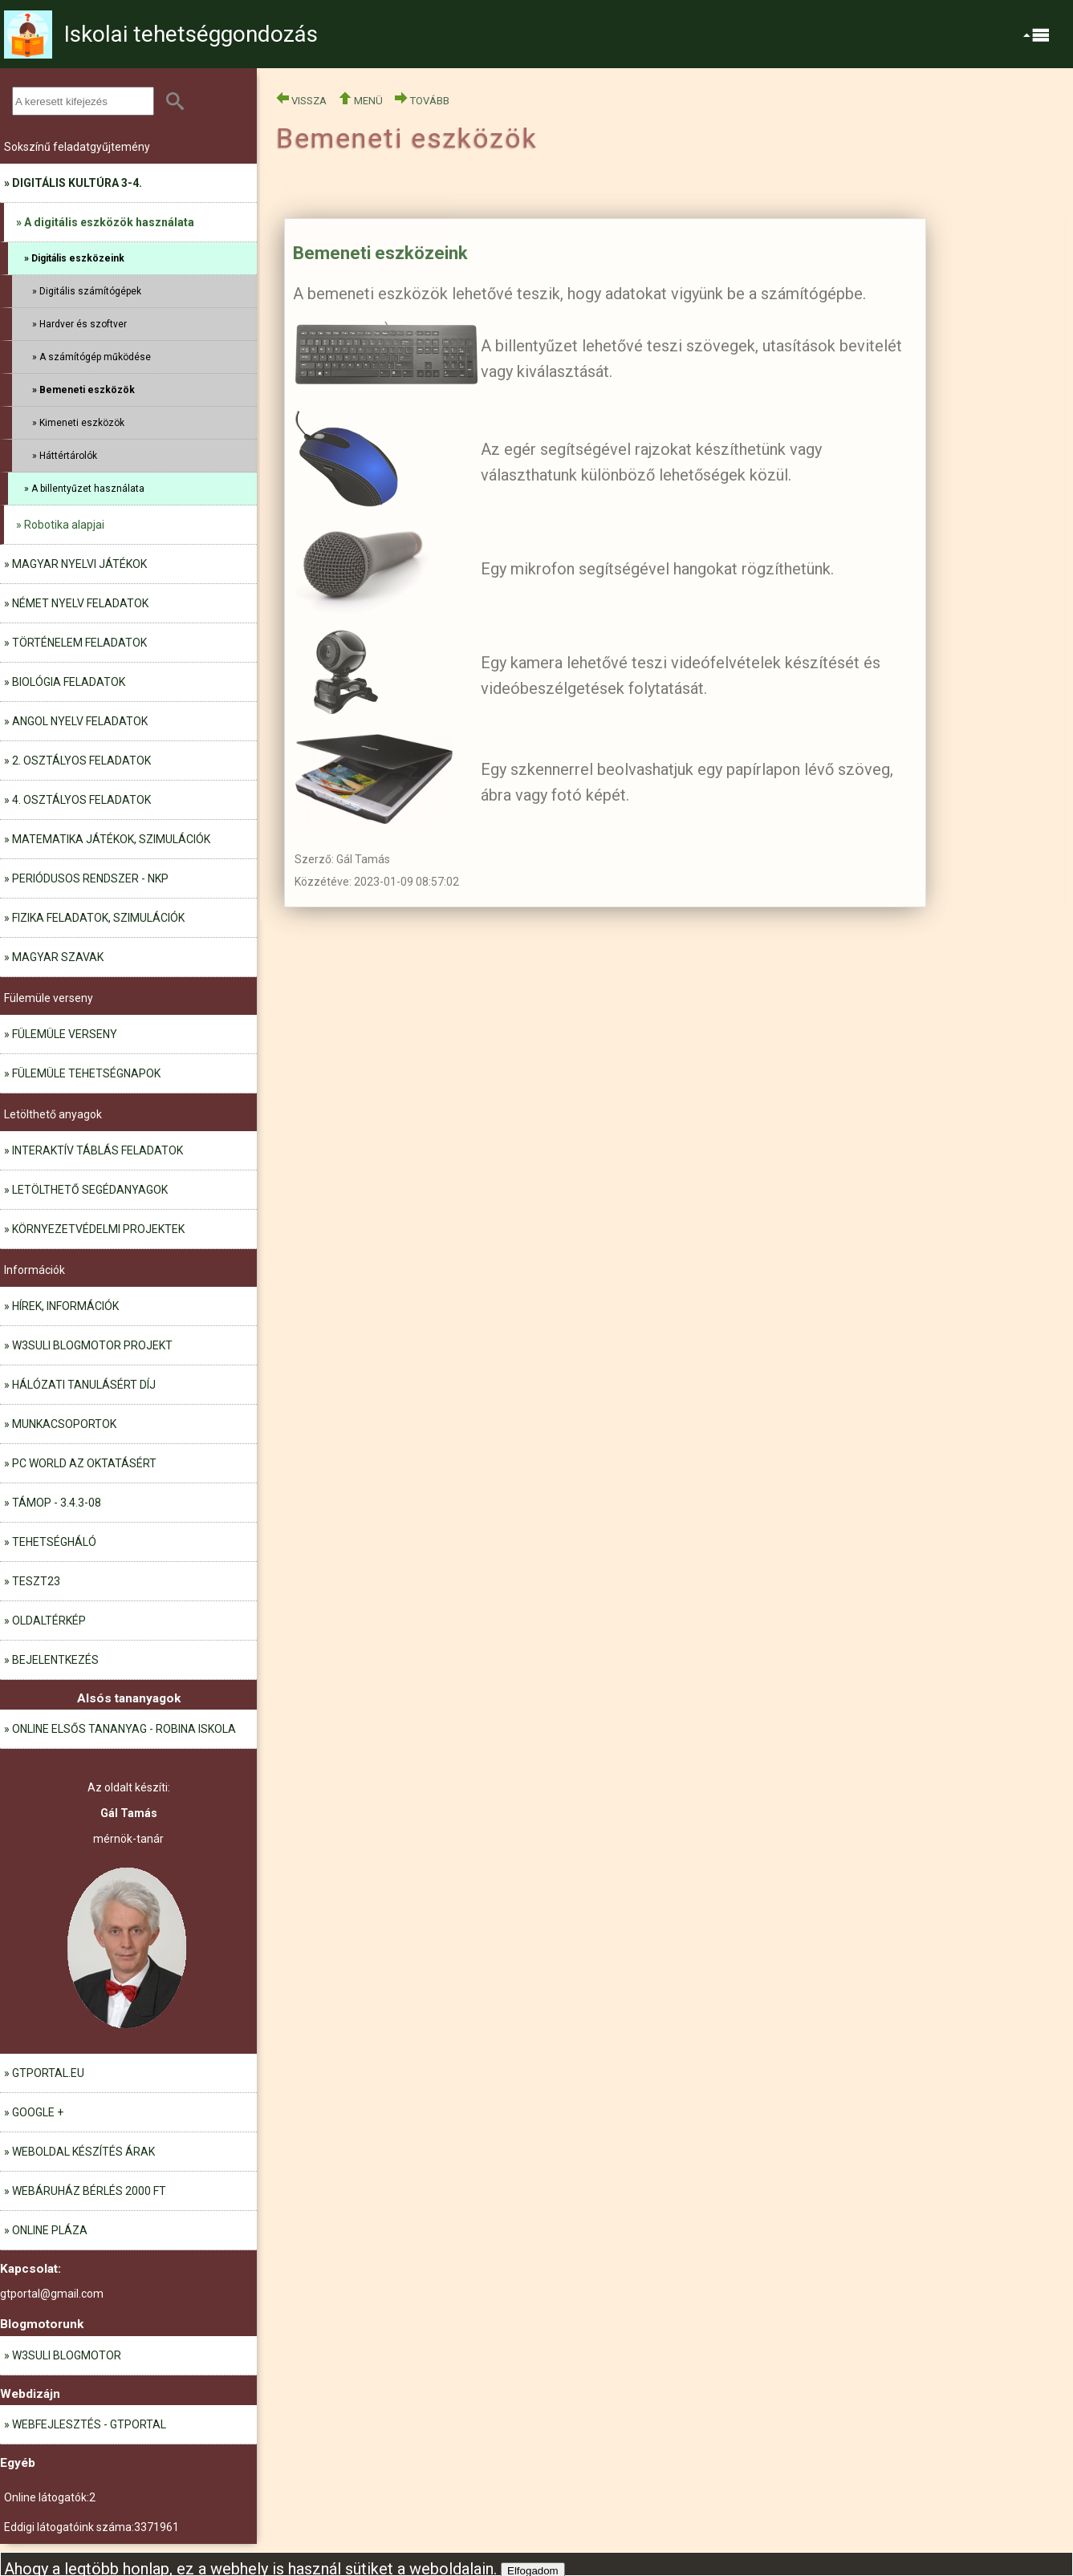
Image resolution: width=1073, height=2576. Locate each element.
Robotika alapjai (64, 524)
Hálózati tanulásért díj (84, 1384)
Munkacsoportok (64, 1424)
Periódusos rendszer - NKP (90, 878)
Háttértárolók (68, 455)
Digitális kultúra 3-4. (77, 182)
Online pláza (49, 2230)
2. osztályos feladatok (81, 760)
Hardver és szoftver (83, 324)
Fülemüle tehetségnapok (86, 1073)
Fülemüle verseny (64, 1034)
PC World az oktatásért (84, 1463)
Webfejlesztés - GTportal (89, 2424)
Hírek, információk (65, 1306)
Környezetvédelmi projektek (98, 1229)
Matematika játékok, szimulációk (111, 839)
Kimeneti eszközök (81, 422)
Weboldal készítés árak (83, 2151)
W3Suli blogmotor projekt (92, 1345)
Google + (37, 2112)
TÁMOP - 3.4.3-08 (56, 1502)
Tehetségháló (54, 1541)
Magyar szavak (58, 957)
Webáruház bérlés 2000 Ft (89, 2191)
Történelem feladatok (79, 642)
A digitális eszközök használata (109, 222)
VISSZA (301, 101)
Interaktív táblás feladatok (97, 1150)
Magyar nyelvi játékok (79, 564)
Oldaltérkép (49, 1620)
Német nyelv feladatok (80, 603)
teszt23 (36, 1581)
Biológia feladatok (68, 681)
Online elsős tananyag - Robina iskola (124, 1728)
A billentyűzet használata (87, 488)
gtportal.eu (48, 2073)
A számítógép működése (95, 357)
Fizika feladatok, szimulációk (98, 917)
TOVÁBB (422, 101)
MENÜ (361, 101)
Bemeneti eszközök (87, 390)
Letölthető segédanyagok (90, 1189)
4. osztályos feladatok (81, 799)
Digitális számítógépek (90, 291)
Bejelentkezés (55, 1659)
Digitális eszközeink (77, 258)
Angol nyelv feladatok (80, 721)
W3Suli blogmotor (66, 2355)
